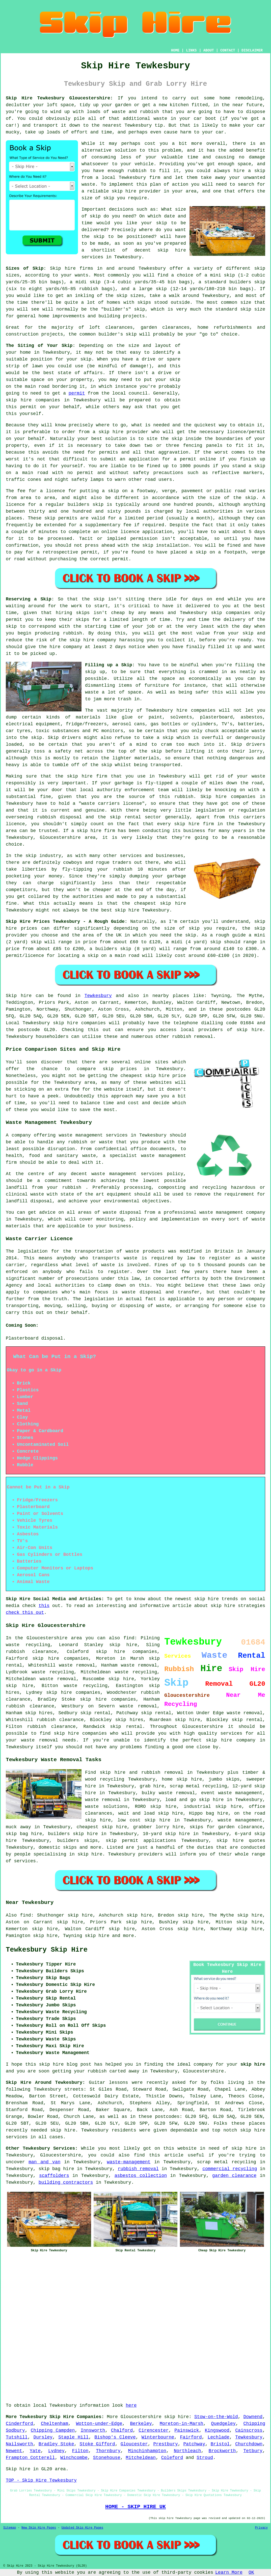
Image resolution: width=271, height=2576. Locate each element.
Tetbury (253, 2450)
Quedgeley (223, 2423)
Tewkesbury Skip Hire (47, 1950)
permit (77, 393)
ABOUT (208, 50)
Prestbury (165, 2444)
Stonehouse (106, 2457)
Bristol (220, 2444)
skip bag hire (24, 1833)
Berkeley (141, 2423)
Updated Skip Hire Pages (82, 2528)
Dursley (42, 2437)
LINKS (191, 50)
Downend (253, 2416)
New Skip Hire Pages (38, 2528)
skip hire (19, 400)
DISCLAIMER (252, 50)
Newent (14, 2450)
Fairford (191, 2437)
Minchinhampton (147, 2450)
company (203, 2064)
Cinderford (19, 2423)
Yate (35, 2450)
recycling (214, 1786)
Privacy (261, 2528)
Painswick (186, 2430)
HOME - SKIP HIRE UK (135, 2507)
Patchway (194, 2444)
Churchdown (248, 2444)
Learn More (228, 2572)
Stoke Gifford (97, 2444)
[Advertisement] (224, 373)
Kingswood (217, 2430)
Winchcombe (74, 2457)
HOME (175, 50)
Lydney (56, 2450)
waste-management (129, 2162)
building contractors (66, 2182)
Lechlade (218, 2437)
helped (113, 2064)
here (131, 2405)
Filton (80, 2450)
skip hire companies (61, 1658)
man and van (44, 2162)
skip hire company (92, 640)
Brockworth (222, 2450)
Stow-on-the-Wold (216, 2416)
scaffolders (54, 2175)
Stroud (205, 2457)
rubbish (97, 2071)
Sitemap (9, 2528)
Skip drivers (248, 744)
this (44, 1605)
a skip (90, 955)
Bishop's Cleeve (115, 2437)
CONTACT (227, 50)
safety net (69, 751)
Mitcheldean (141, 2457)
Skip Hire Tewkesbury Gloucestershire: (59, 98)
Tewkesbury (98, 995)
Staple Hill (73, 2437)
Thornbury (108, 2450)
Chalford (122, 2430)
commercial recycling (229, 2168)
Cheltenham (54, 2423)
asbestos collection (141, 2175)
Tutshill (17, 2437)
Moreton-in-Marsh (181, 2423)
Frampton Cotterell (30, 2457)
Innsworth (92, 2430)
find (25, 1915)
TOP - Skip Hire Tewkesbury (41, 2480)
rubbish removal (138, 2168)
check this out (25, 1612)
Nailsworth (19, 2444)
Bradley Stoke (56, 2444)
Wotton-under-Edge (99, 2423)
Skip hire (213, 796)
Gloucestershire (141, 2416)
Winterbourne (158, 2437)
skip (175, 379)
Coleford (172, 2457)
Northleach (187, 2450)
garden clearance (234, 2175)
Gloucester (134, 2444)
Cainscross (248, 2430)
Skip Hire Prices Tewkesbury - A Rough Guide (65, 921)
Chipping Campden (53, 2430)
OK (251, 2572)
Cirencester (154, 2430)
